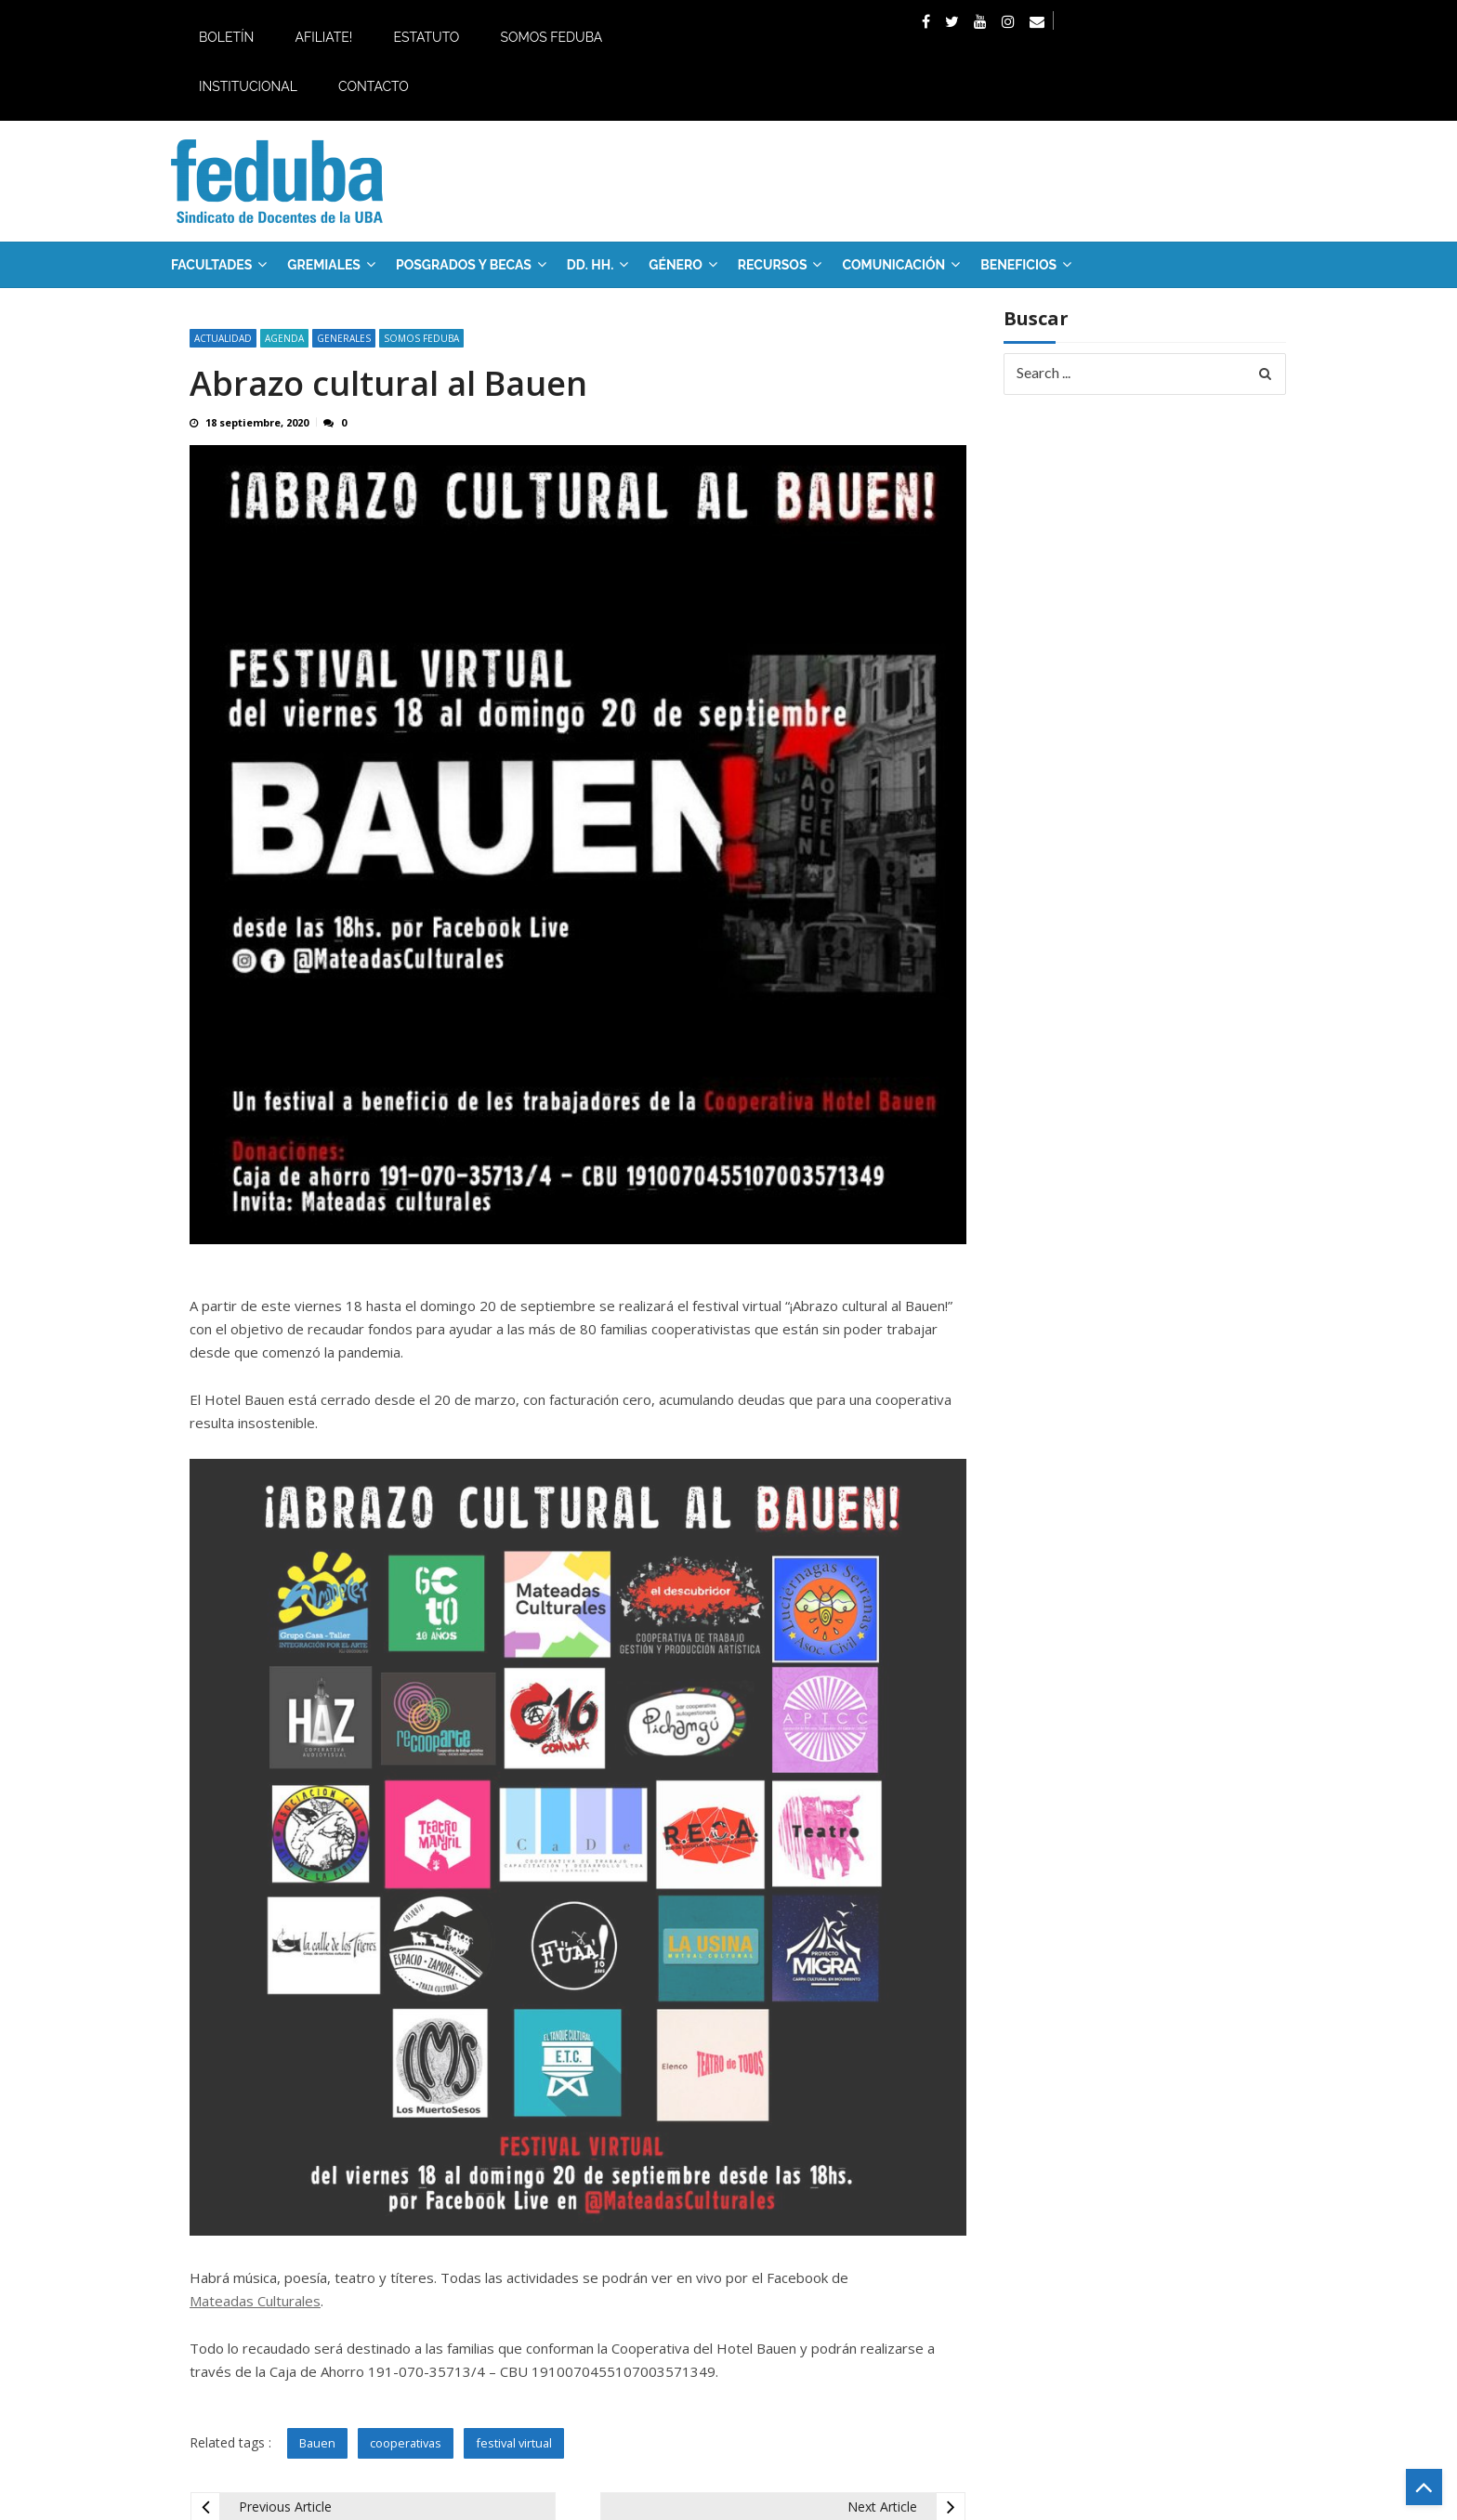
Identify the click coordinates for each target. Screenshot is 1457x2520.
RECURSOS (772, 264)
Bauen (317, 2443)
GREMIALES (324, 264)
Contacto (373, 86)
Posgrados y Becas (464, 264)
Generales (344, 338)
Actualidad (223, 338)
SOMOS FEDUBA (421, 338)
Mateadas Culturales (255, 2300)
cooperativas (405, 2443)
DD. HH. (590, 264)
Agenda (284, 338)
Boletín (226, 37)
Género (675, 264)
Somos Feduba (551, 37)
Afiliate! (323, 37)
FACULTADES (211, 264)
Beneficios (1018, 264)
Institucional (248, 86)
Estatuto (426, 37)
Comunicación (893, 264)
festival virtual (514, 2443)
